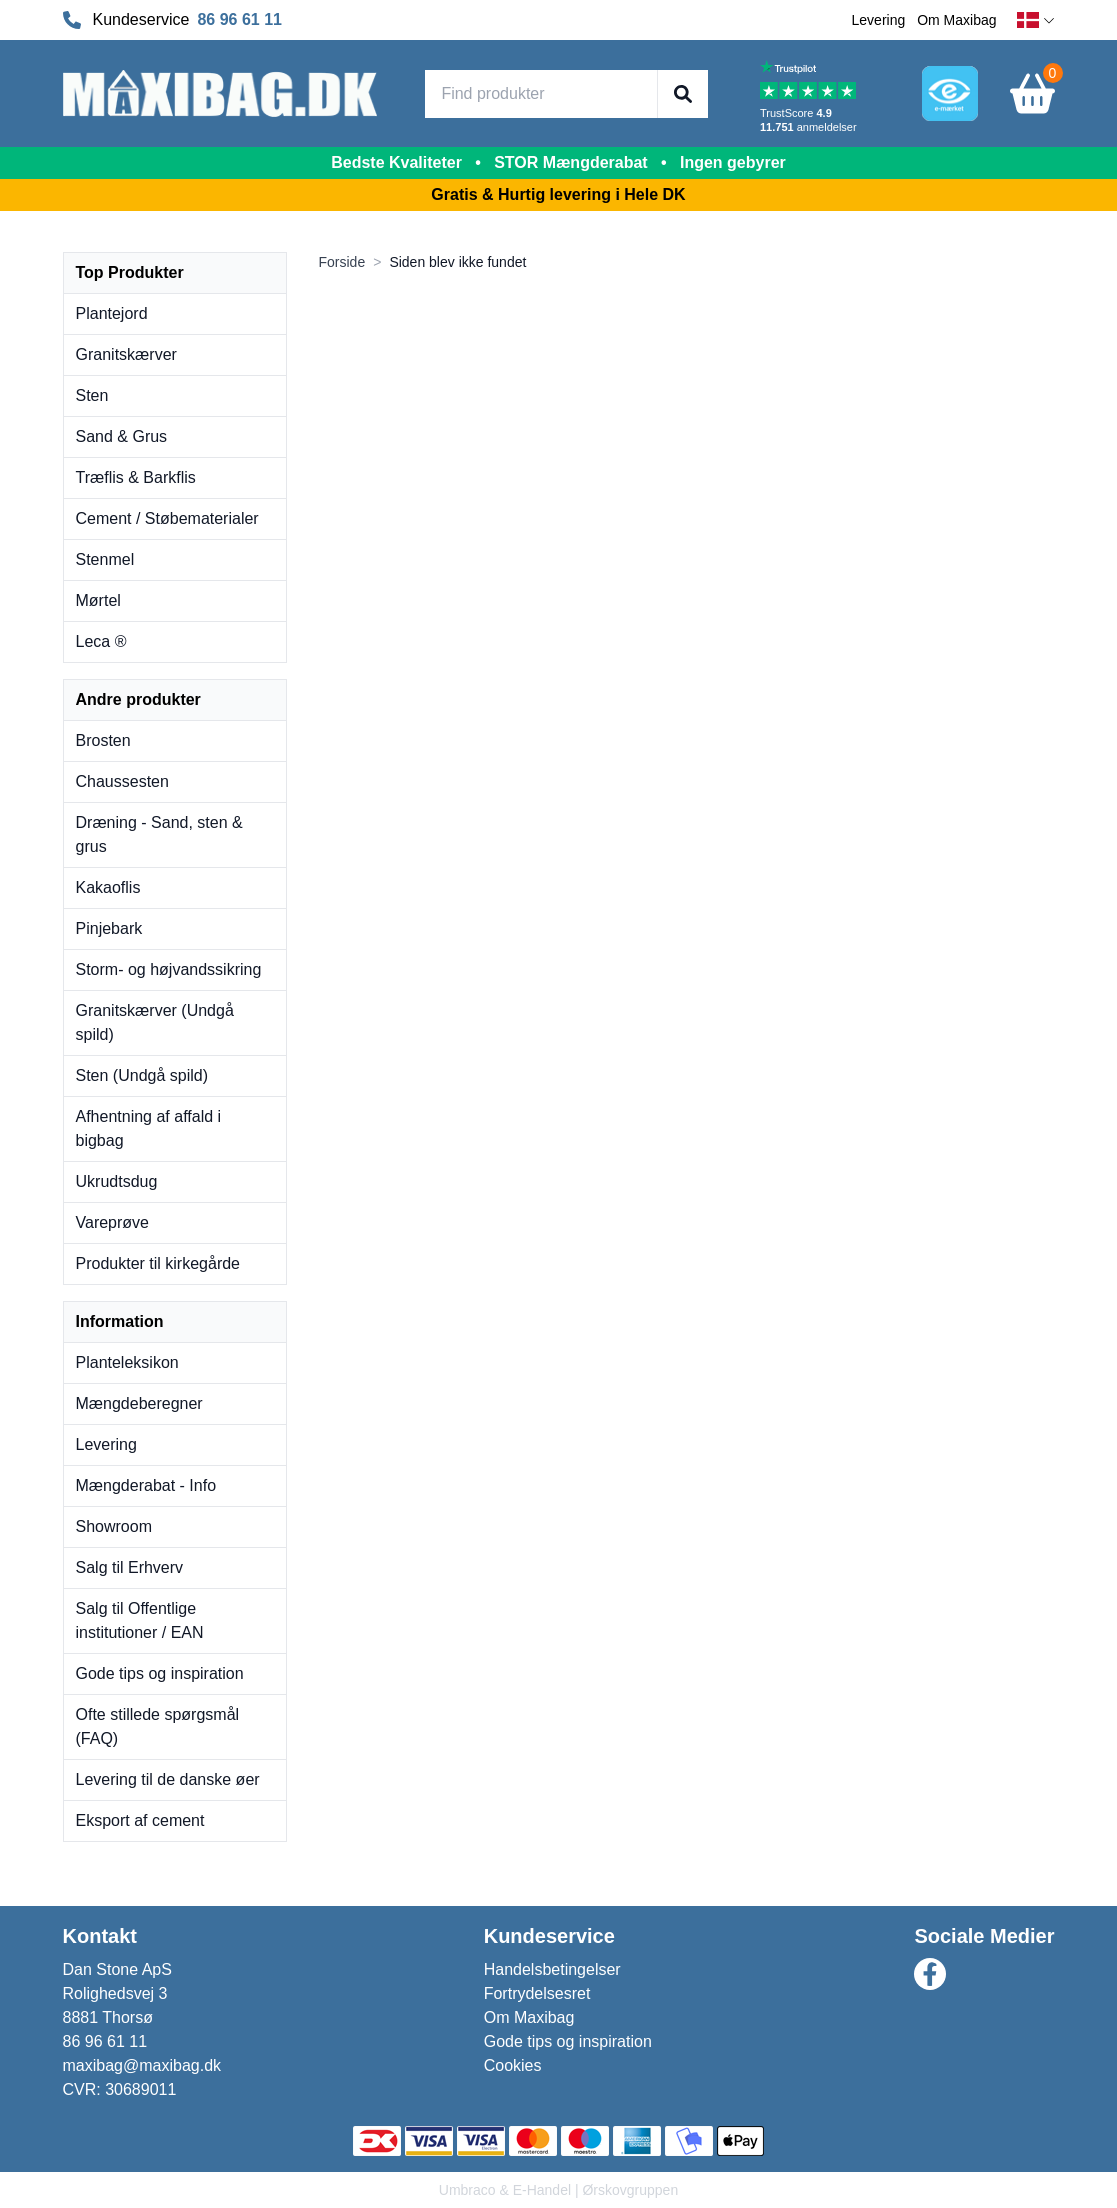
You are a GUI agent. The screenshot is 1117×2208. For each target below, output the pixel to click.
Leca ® (101, 641)
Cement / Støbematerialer (167, 518)
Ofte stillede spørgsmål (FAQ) (158, 1726)
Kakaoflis (108, 887)
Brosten (103, 740)
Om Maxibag (956, 20)
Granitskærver (126, 354)
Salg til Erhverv (130, 1567)
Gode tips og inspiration (160, 1673)
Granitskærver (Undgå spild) (155, 1022)
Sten (92, 395)
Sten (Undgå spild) (142, 1075)
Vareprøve (113, 1222)
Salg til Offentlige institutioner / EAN (140, 1620)
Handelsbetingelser (552, 1969)
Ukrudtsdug (117, 1181)
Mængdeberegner (139, 1403)
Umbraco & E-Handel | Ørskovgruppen (558, 2190)
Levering (879, 20)
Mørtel (98, 600)
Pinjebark (109, 928)
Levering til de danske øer (168, 1779)
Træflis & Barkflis (136, 477)
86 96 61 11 (239, 19)
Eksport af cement (140, 1820)
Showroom (114, 1526)
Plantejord (112, 313)
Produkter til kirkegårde (158, 1263)
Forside (342, 262)
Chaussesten (122, 781)
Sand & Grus (122, 436)
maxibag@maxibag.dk (142, 2065)
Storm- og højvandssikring (169, 969)
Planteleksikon (127, 1362)
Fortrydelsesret (537, 1993)
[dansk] (1036, 20)
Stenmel (105, 559)
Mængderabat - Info (146, 1485)
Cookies (513, 2065)
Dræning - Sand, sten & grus (159, 834)
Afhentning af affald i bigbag (149, 1128)
